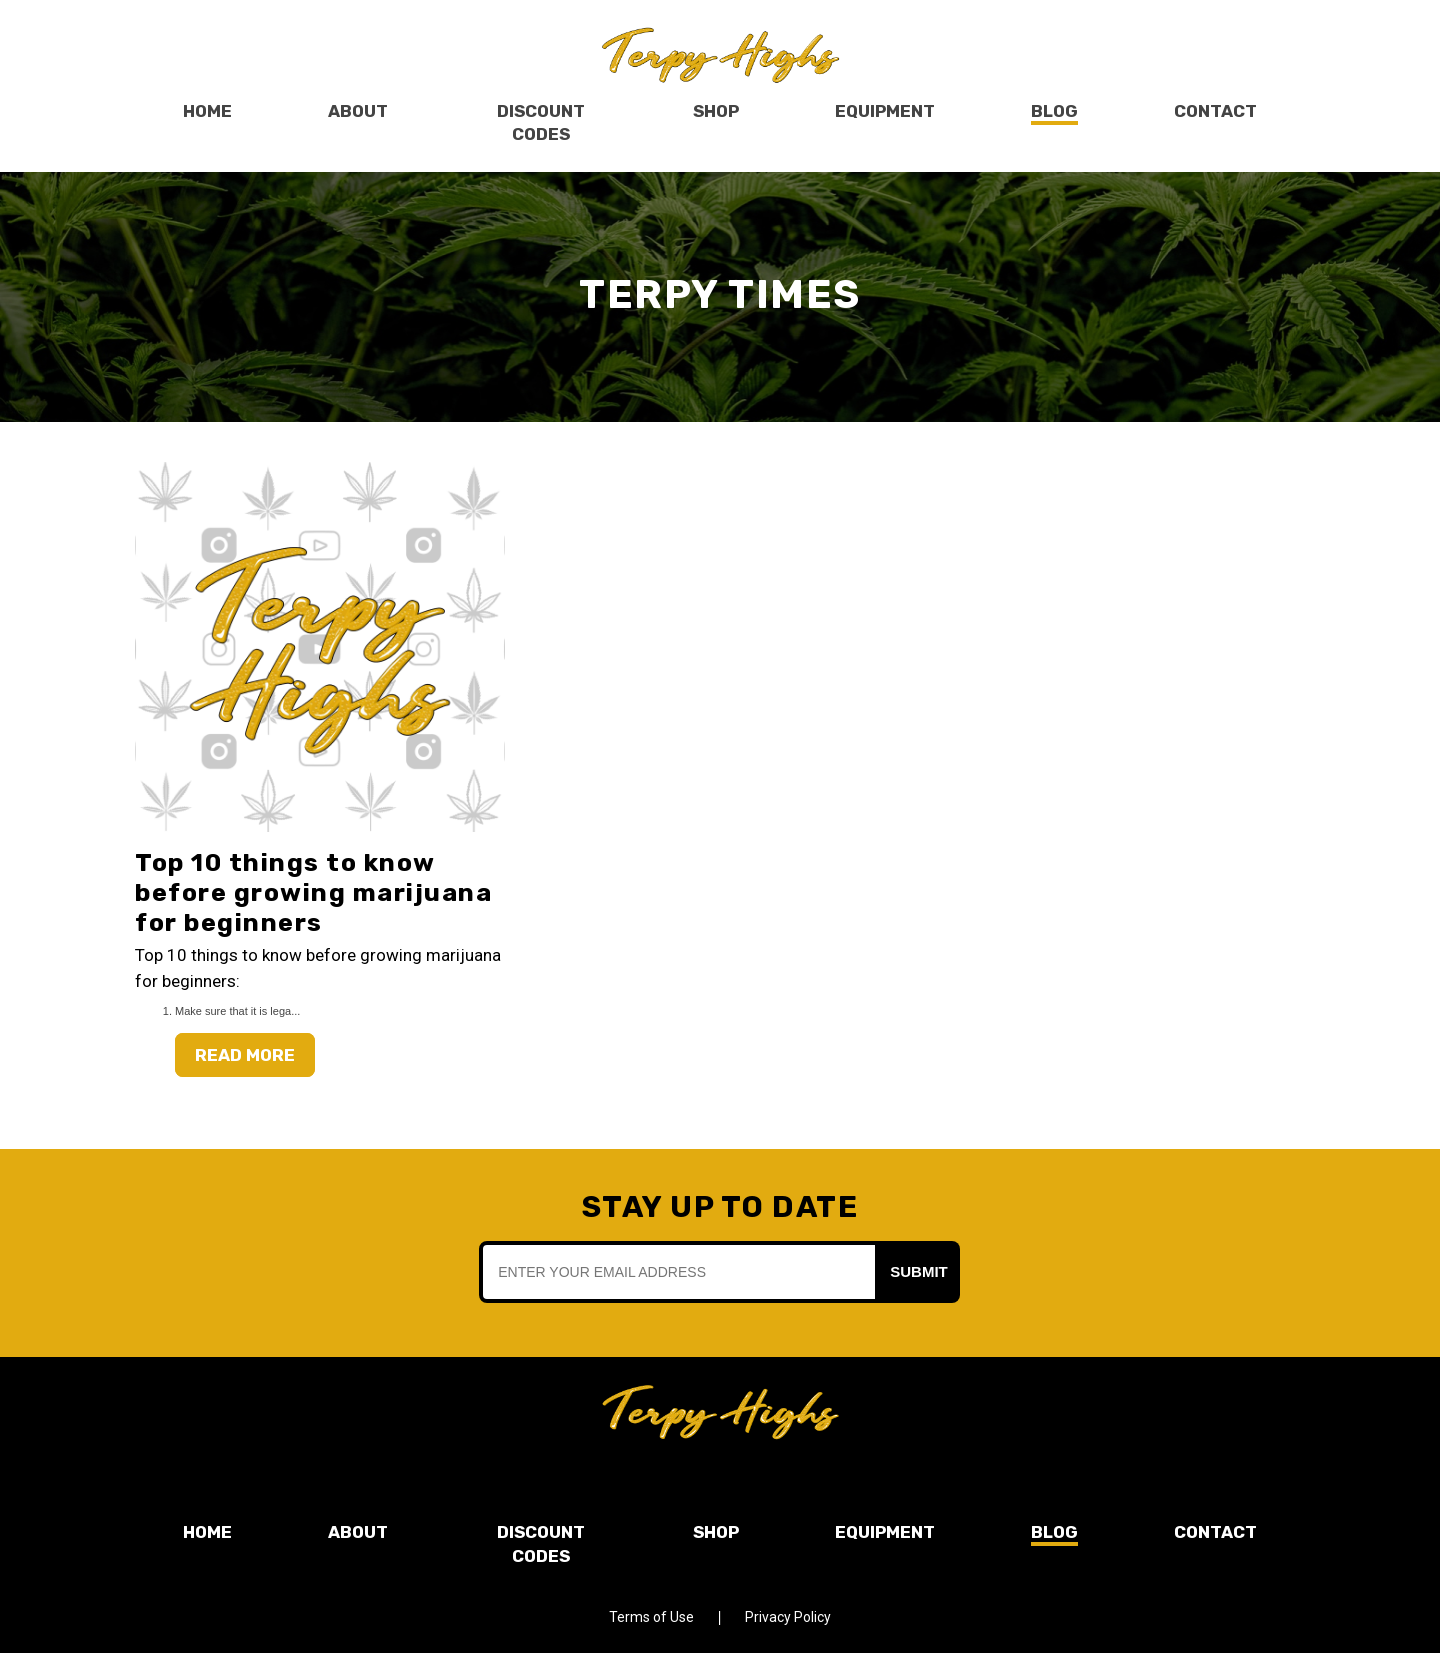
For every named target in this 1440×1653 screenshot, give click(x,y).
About (358, 111)
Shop (716, 111)
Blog (1054, 111)
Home (207, 111)
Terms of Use (651, 1617)
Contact (1215, 111)
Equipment (885, 111)
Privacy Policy (788, 1617)
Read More (245, 1055)
